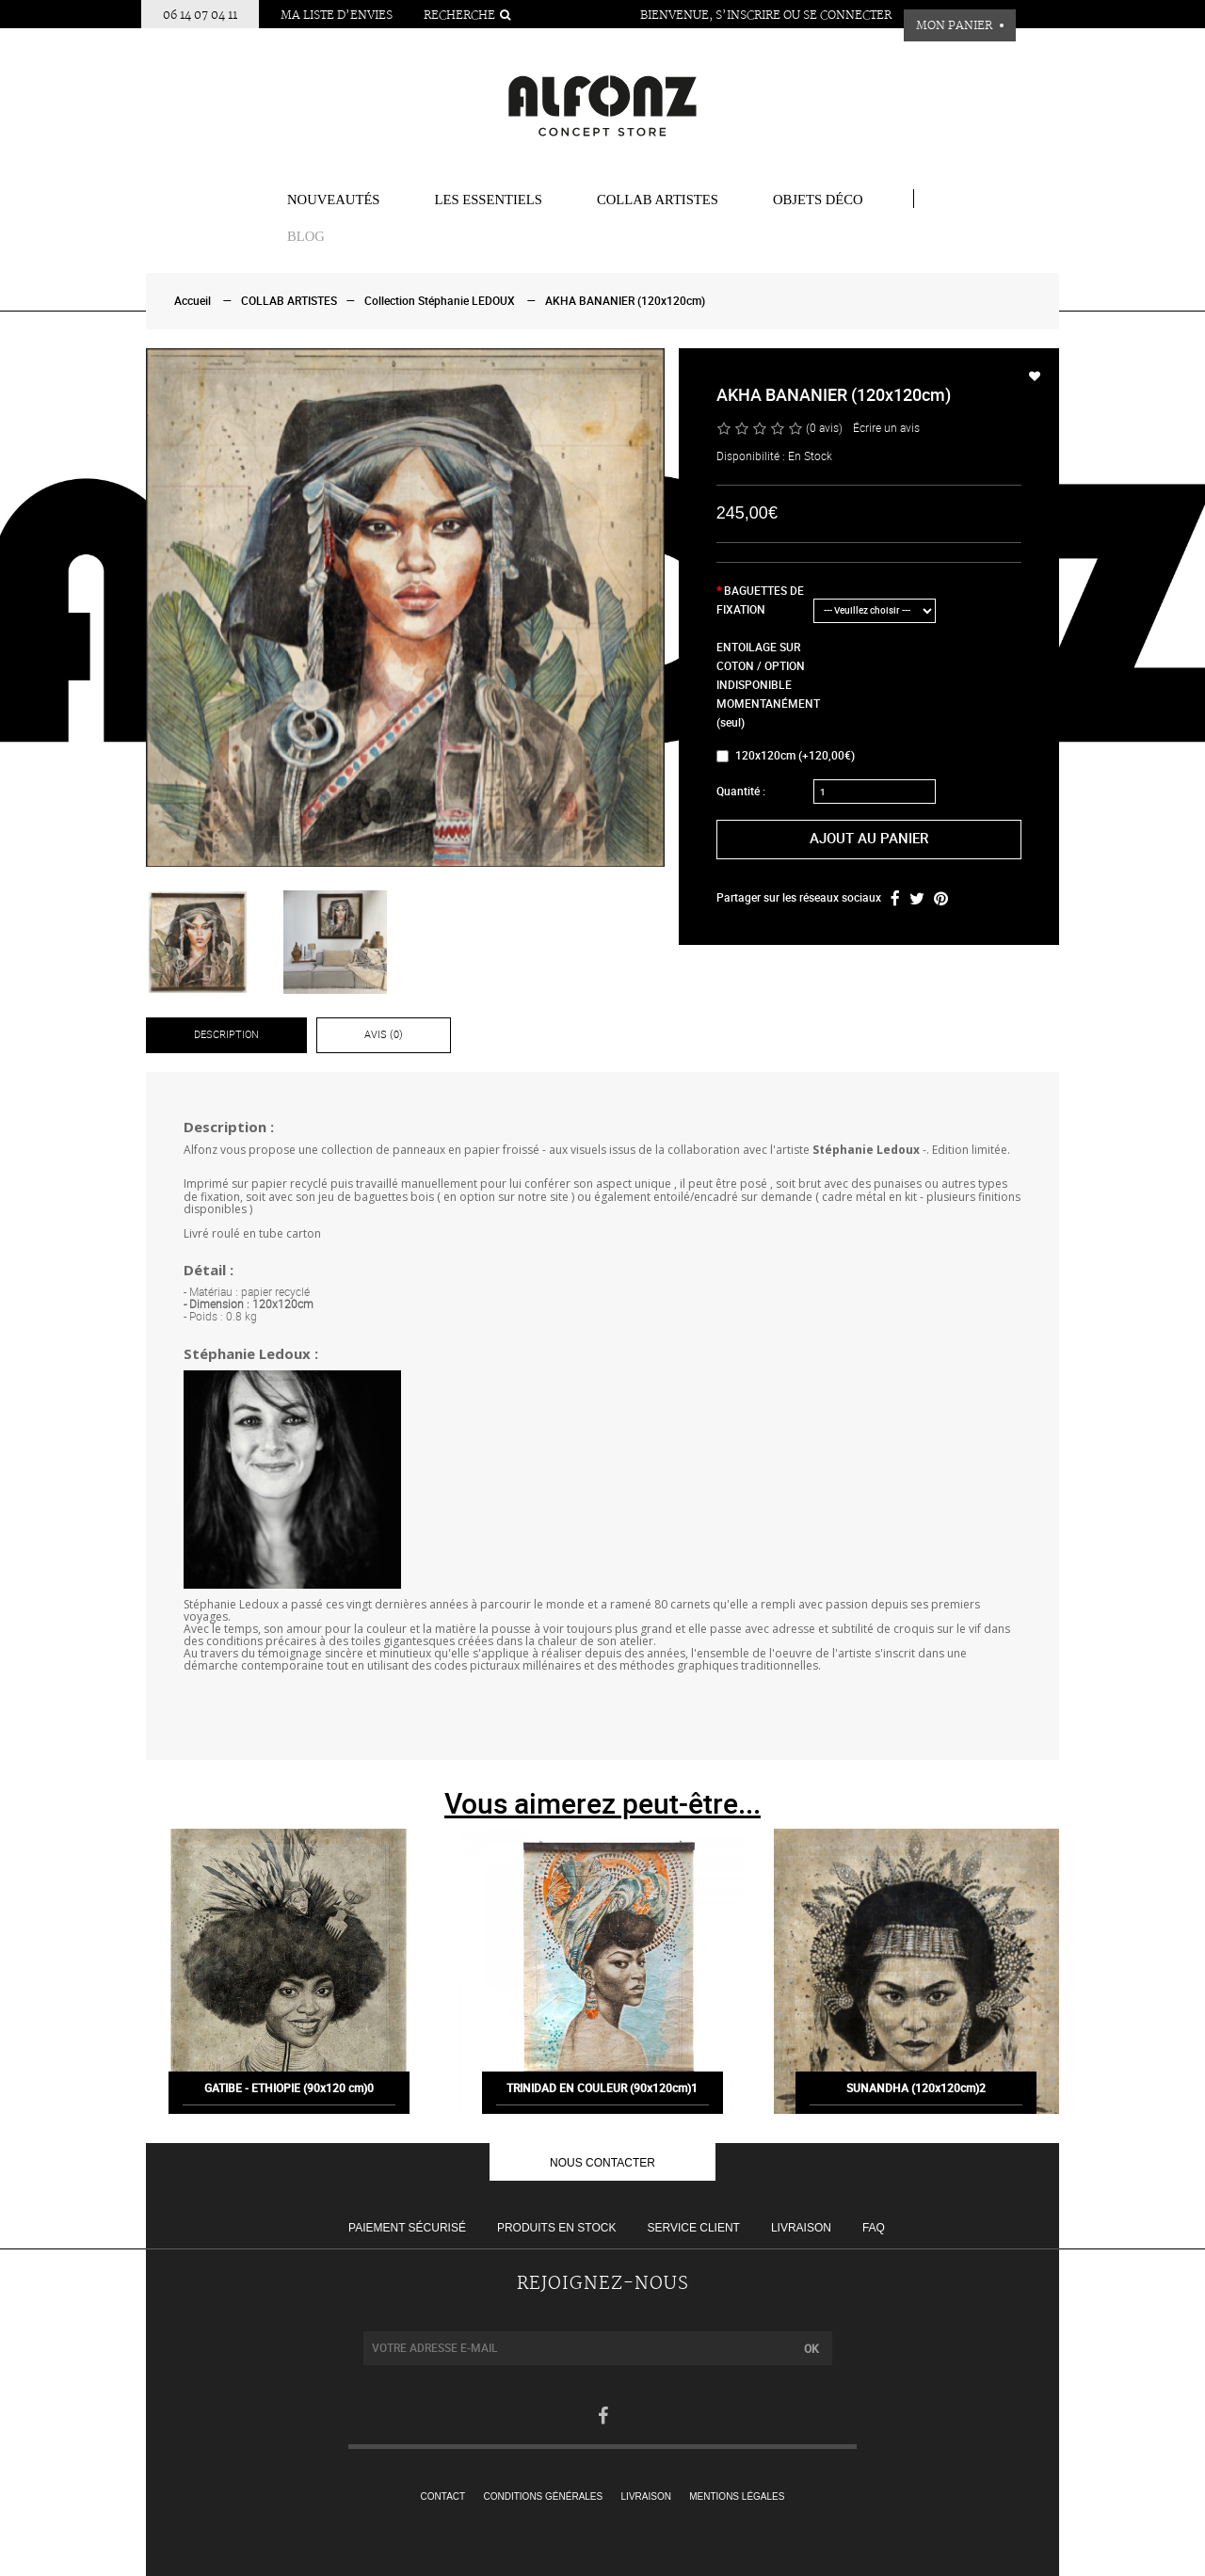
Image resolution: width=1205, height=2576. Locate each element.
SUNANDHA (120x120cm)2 (916, 2099)
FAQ (873, 2227)
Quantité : (740, 791)
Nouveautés (333, 199)
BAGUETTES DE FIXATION (760, 600)
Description (226, 1035)
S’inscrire (747, 15)
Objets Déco (818, 199)
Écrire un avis (886, 428)
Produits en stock (556, 2227)
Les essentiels (488, 199)
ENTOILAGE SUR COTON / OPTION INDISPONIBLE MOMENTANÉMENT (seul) (763, 685)
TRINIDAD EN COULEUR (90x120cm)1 (602, 2099)
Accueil (192, 301)
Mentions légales (736, 2496)
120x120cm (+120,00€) (785, 755)
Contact (443, 2496)
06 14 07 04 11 (200, 15)
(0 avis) (824, 428)
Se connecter (847, 15)
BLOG (306, 236)
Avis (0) (383, 1035)
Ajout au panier (869, 838)
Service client (693, 2227)
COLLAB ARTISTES (657, 199)
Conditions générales (543, 2496)
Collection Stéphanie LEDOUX (439, 301)
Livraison (801, 2227)
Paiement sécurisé (407, 2227)
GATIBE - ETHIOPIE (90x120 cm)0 (289, 2099)
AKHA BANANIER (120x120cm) (625, 301)
